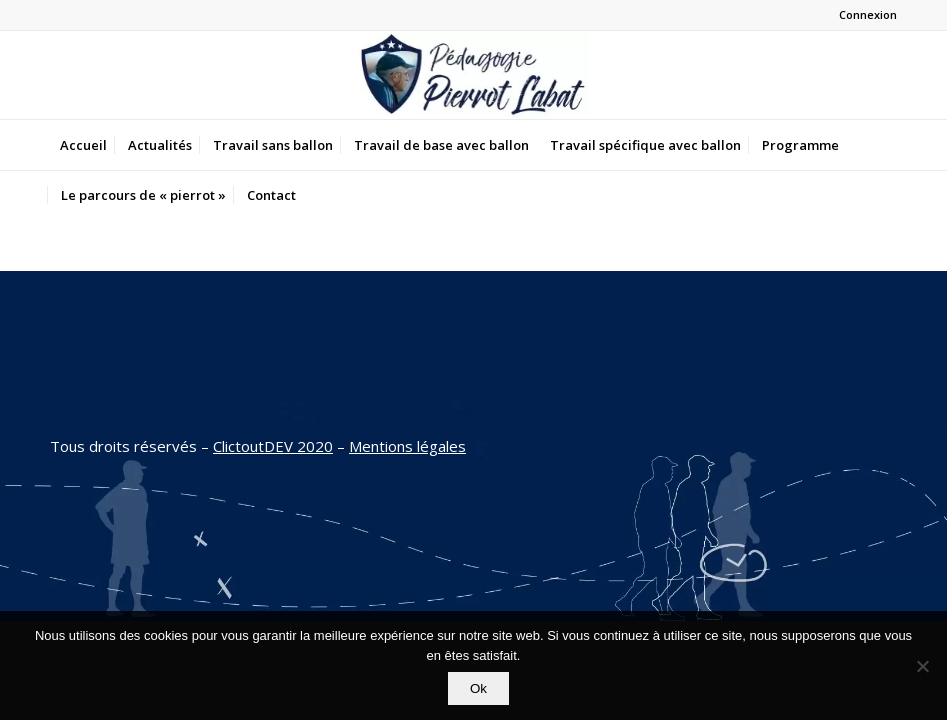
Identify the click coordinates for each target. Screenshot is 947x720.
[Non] (922, 666)
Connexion (868, 14)
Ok (478, 688)
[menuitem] (83, 145)
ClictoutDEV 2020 (273, 446)
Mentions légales (407, 446)
